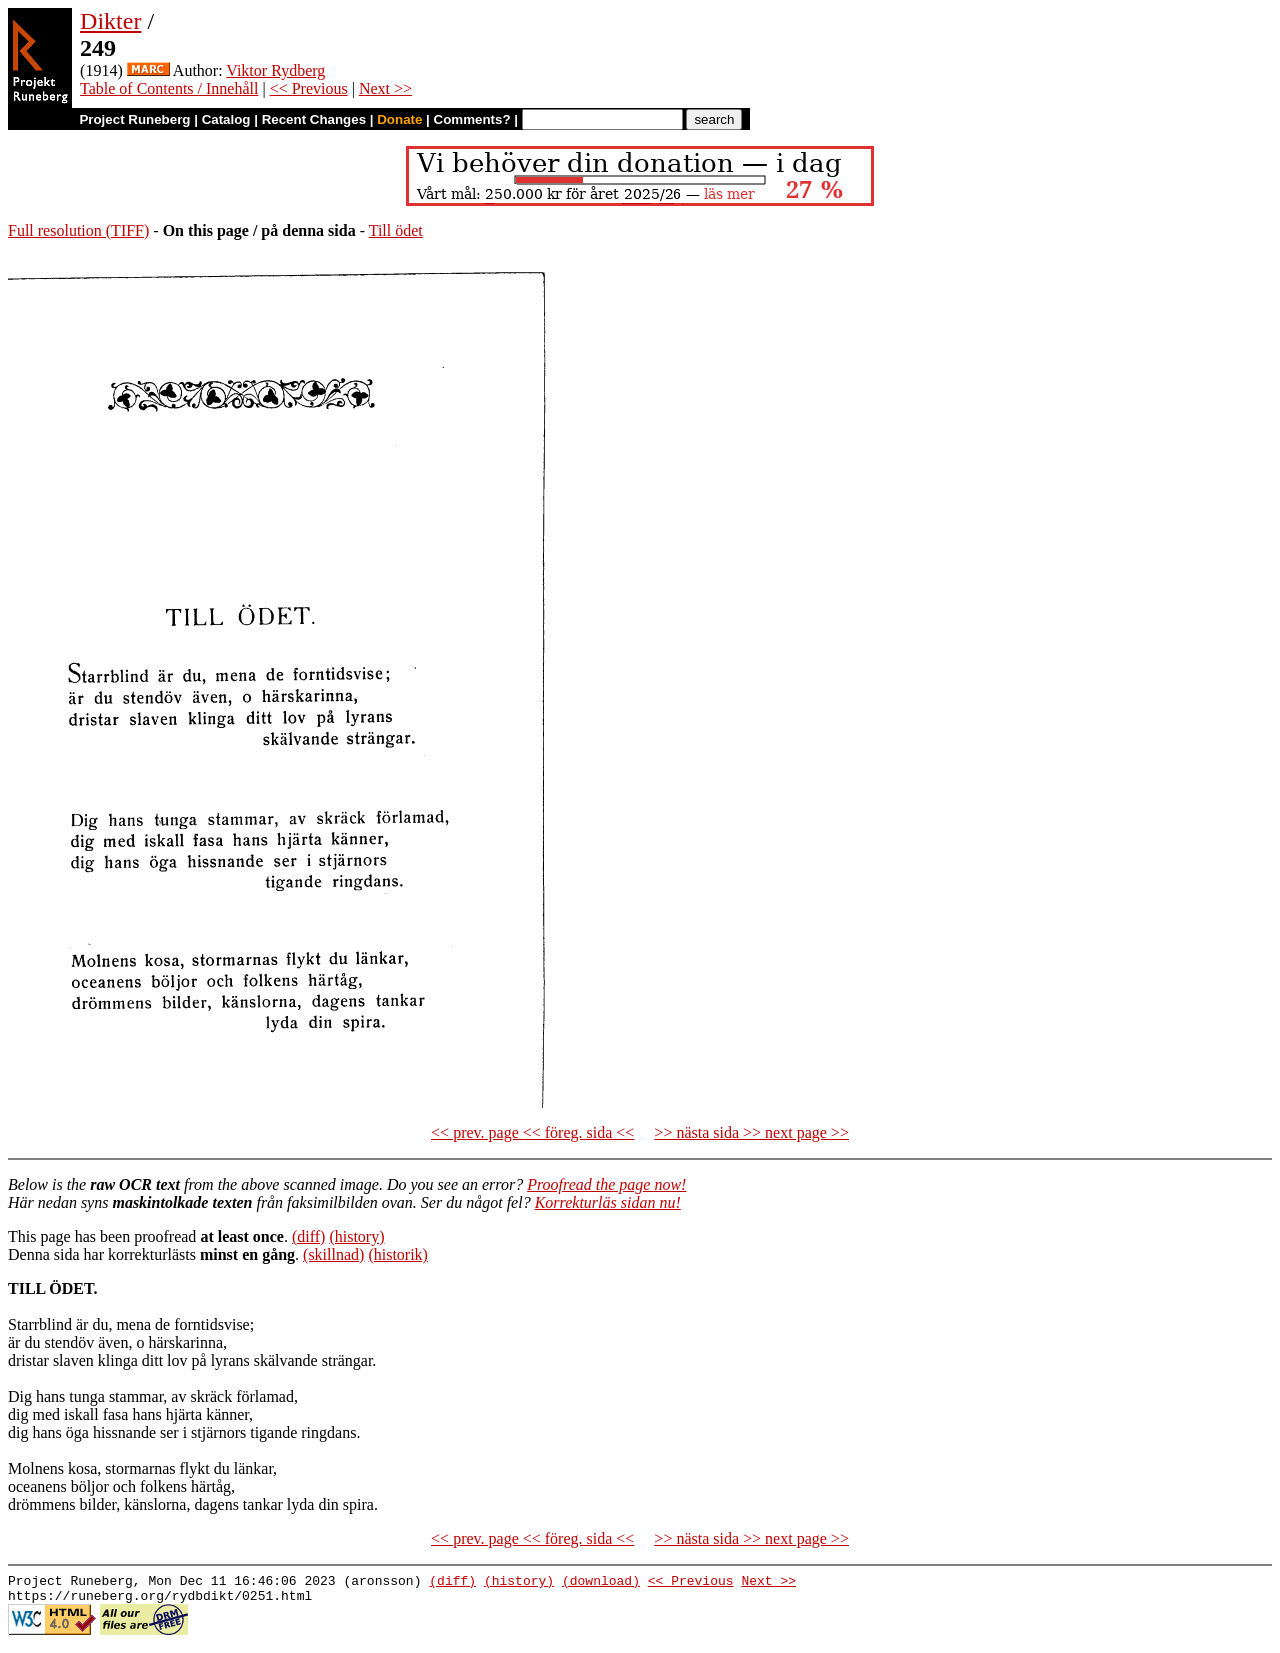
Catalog (226, 119)
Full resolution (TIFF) (78, 230)
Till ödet (396, 230)
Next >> (385, 88)
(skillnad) (333, 1254)
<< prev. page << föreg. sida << (532, 1132)
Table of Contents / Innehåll (169, 88)
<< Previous (309, 88)
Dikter (110, 21)
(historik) (398, 1254)
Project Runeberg (134, 119)
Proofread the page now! (606, 1184)
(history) (356, 1236)
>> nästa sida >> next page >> (751, 1132)
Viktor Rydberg (275, 70)
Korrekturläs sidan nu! (608, 1202)
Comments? (472, 119)
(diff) (308, 1236)
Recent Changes (314, 119)
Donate (399, 119)
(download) (601, 1583)
